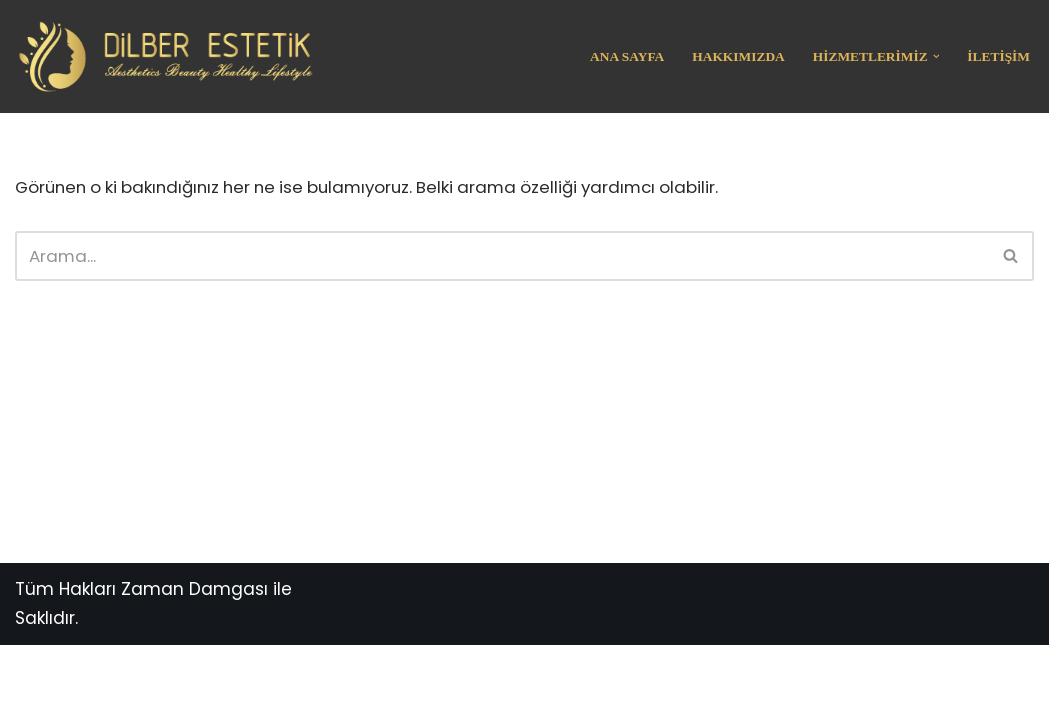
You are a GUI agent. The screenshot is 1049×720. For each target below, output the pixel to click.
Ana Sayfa (623, 56)
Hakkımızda (736, 56)
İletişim (998, 56)
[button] (935, 56)
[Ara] (502, 256)
